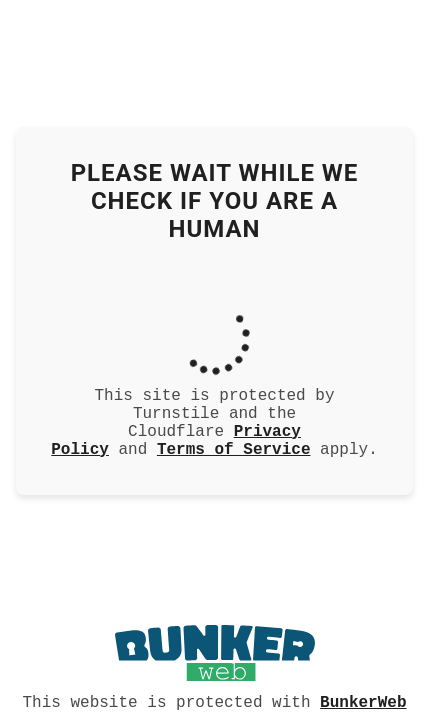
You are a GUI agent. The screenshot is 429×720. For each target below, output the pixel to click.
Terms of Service (234, 454)
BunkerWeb (363, 701)
